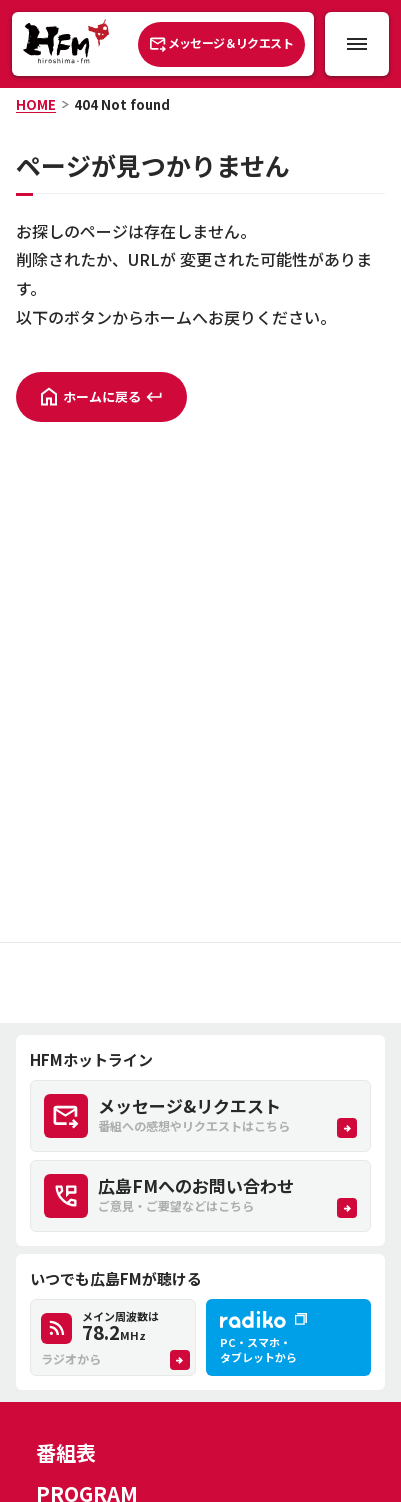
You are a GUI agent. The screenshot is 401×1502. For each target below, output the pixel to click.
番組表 (66, 1452)
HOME (36, 104)
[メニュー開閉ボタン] (357, 44)
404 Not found (122, 104)
